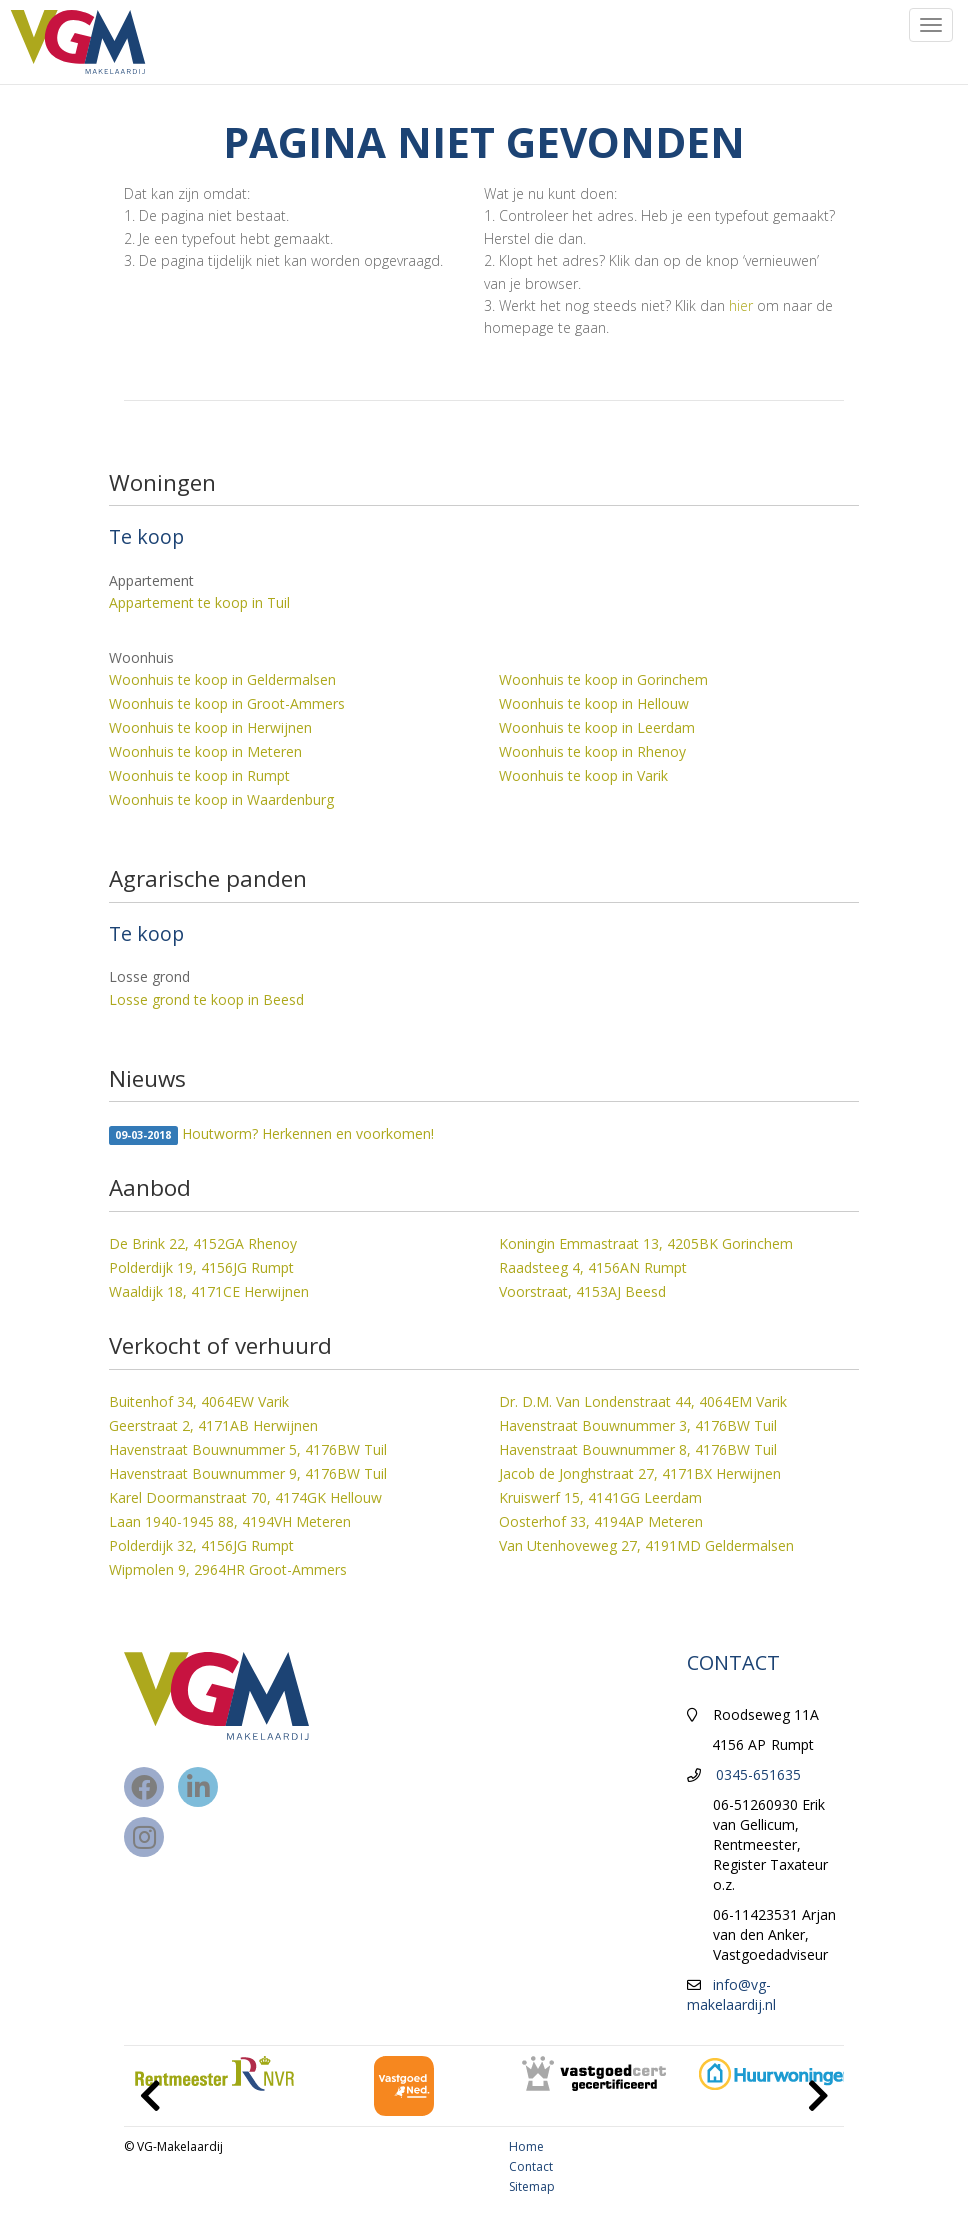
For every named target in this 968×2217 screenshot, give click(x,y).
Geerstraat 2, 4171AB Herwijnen (213, 1425)
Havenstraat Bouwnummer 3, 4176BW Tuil (638, 1425)
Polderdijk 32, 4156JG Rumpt (201, 1545)
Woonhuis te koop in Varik (583, 775)
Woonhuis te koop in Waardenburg (221, 799)
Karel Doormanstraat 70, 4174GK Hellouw (245, 1497)
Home (526, 2146)
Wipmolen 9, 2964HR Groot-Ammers (228, 1569)
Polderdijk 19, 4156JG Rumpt (201, 1267)
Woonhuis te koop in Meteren (205, 751)
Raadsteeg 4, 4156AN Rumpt (593, 1267)
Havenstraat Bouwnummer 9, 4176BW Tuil (248, 1473)
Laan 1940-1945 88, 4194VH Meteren (230, 1521)
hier (741, 305)
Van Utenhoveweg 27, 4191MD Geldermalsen (646, 1545)
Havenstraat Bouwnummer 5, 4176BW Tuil (248, 1449)
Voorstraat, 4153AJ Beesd (582, 1291)
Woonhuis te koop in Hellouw (594, 703)
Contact (531, 2166)
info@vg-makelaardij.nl (731, 1994)
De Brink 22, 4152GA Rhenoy (203, 1243)
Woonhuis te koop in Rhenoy (592, 751)
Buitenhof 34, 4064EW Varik (199, 1401)
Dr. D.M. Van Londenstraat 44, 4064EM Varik (643, 1401)
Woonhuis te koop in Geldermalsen (222, 679)
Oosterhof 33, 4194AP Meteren (601, 1521)
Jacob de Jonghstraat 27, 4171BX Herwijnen (640, 1473)
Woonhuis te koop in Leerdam (597, 727)
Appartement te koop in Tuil (199, 602)
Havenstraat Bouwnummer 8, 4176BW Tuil (638, 1449)
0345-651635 (758, 1774)
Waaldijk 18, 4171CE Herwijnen (209, 1291)
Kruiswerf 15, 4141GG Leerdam (600, 1497)
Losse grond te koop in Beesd (206, 999)
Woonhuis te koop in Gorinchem (603, 679)
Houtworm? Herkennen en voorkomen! (271, 1134)
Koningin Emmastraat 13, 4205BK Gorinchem (646, 1243)
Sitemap (532, 2186)
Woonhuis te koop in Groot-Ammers (227, 703)
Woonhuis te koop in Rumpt (199, 775)
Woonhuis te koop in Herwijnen (210, 727)
